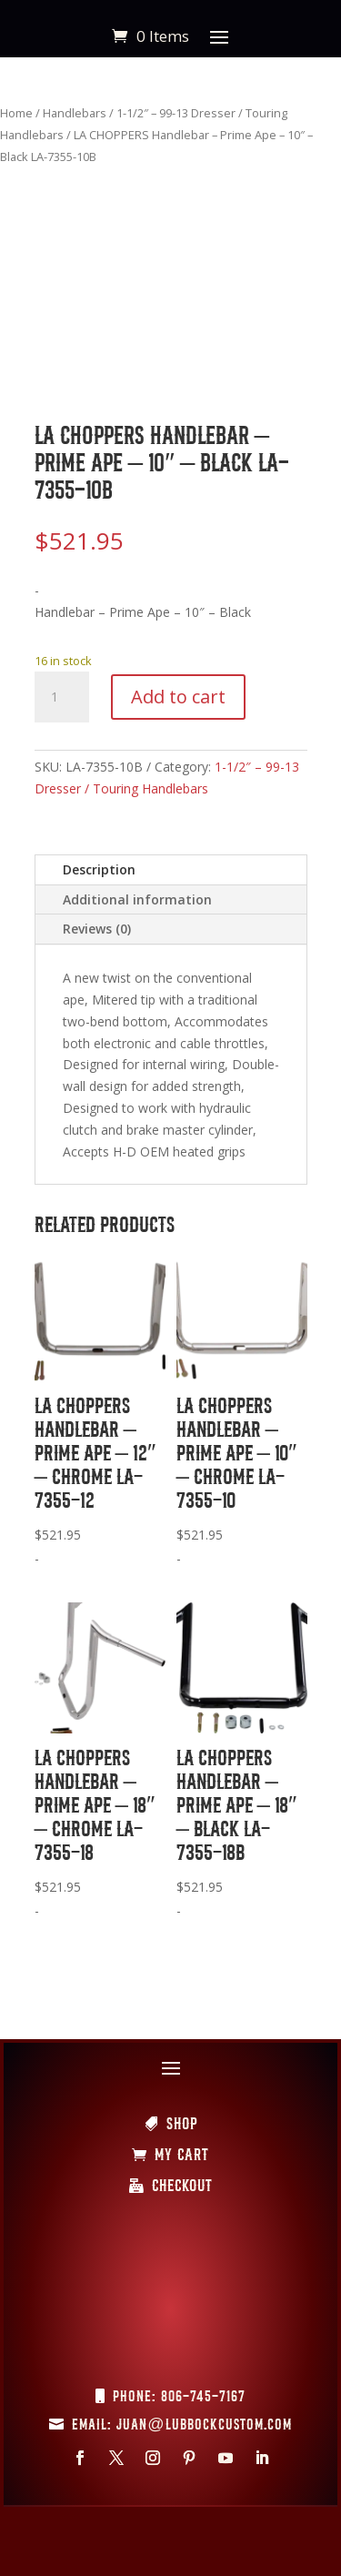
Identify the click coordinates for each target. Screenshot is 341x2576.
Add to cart (178, 696)
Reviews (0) (97, 928)
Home (16, 113)
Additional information (137, 899)
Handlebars (74, 113)
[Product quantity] (62, 697)
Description (99, 869)
